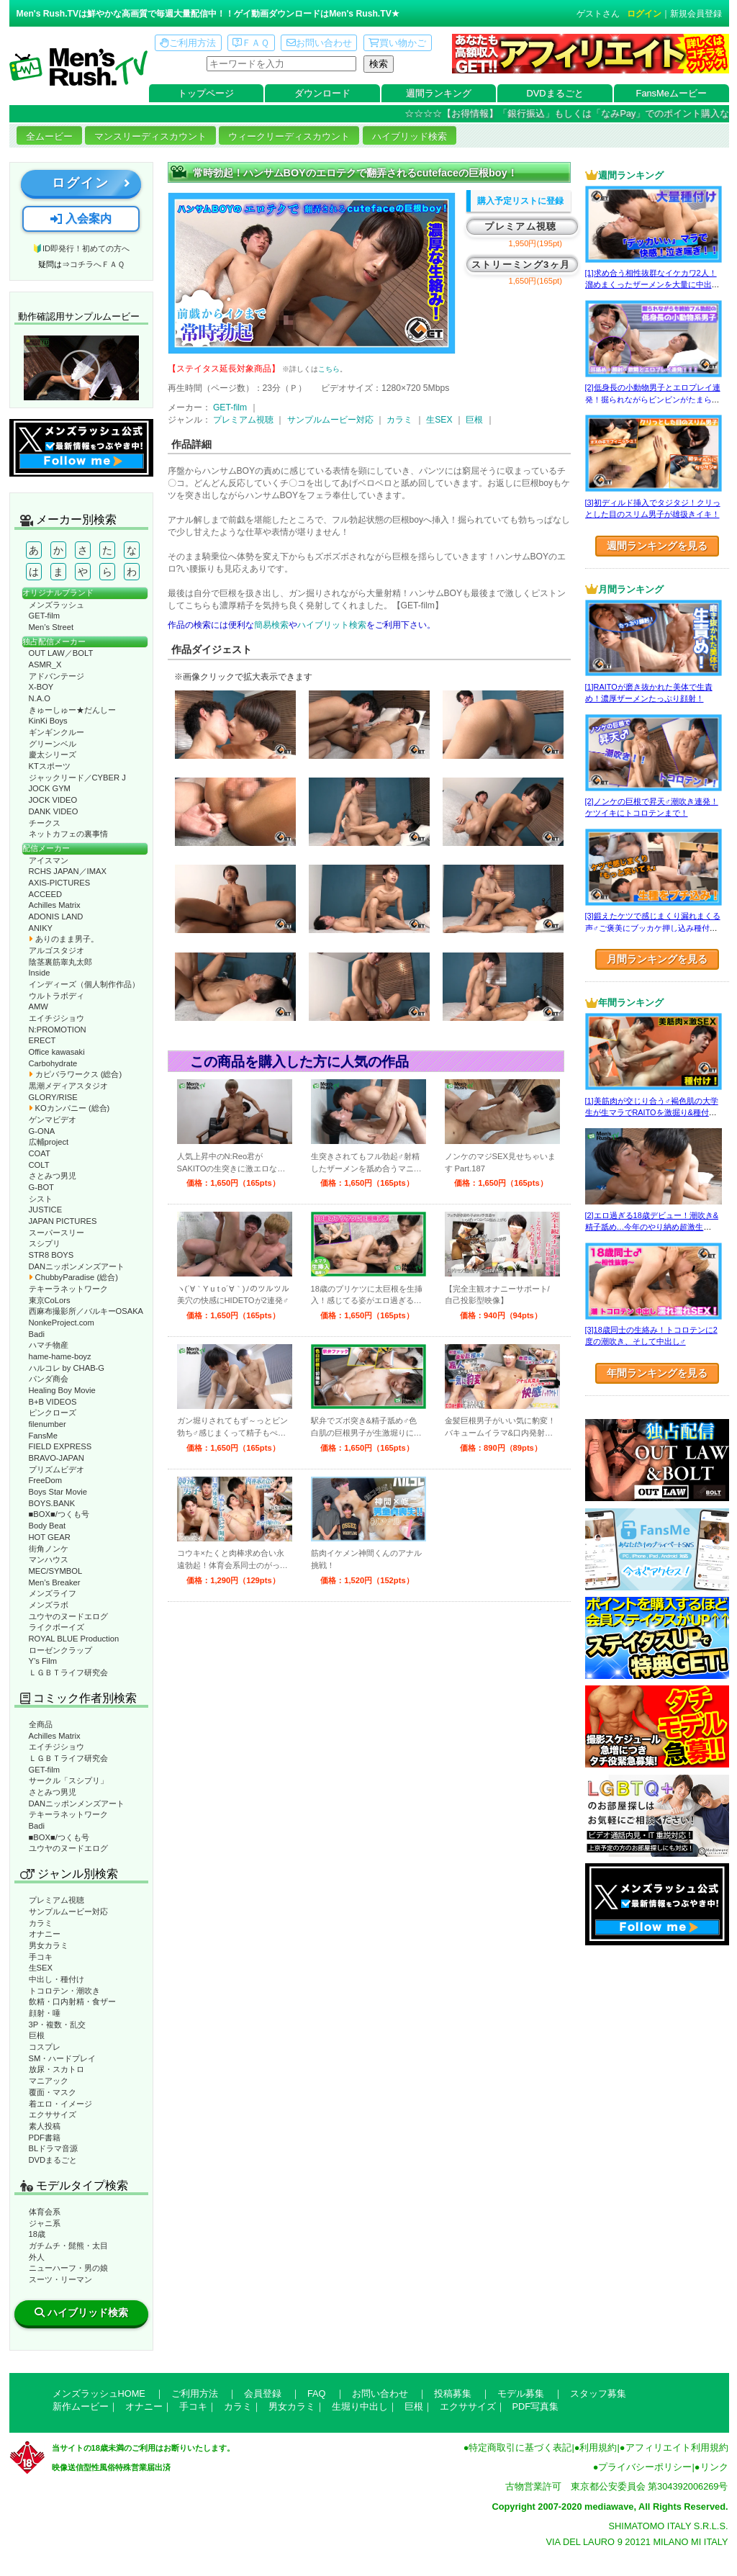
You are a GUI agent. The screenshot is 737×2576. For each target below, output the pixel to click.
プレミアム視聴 (56, 1900)
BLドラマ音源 (53, 2148)
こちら (329, 369)
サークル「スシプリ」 (68, 1780)
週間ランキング (438, 93)
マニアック (48, 2080)
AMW (38, 1006)
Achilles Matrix (55, 905)
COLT (39, 1165)
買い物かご (397, 42)
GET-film (44, 615)
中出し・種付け (56, 1979)
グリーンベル (52, 743)
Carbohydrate (53, 1063)
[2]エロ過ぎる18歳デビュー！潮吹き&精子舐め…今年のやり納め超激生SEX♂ (651, 1227)
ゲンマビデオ (52, 1119)
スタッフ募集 (598, 2393)
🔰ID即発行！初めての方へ (81, 248)
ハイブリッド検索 (409, 136)
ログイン (644, 14)
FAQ (316, 2393)
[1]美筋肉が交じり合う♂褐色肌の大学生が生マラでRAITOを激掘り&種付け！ (651, 1112)
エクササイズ (52, 2114)
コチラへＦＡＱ (97, 264)
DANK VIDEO (53, 811)
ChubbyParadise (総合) (73, 1277)
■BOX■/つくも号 (59, 1514)
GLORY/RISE (53, 1097)
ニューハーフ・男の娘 (68, 2268)
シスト (41, 1198)
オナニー (44, 1933)
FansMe (43, 1435)
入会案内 (80, 218)
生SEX (41, 1967)
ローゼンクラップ (60, 1650)
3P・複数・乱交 (57, 2024)
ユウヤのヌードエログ (68, 1616)
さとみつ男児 (52, 1175)
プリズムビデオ (56, 1469)
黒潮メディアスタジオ (68, 1085)
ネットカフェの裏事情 (68, 833)
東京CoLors (50, 1300)
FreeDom (46, 1480)
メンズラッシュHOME (99, 2393)
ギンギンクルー (56, 732)
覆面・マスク (52, 2092)
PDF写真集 (535, 2406)
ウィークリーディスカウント (289, 136)
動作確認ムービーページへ (81, 367)
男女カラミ (48, 1945)
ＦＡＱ (250, 42)
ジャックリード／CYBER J (77, 777)
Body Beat (47, 1525)
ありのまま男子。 (64, 939)
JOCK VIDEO (53, 800)
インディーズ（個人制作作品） (84, 984)
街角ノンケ (48, 1548)
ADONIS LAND (56, 916)
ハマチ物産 (48, 1345)
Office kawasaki (57, 1052)
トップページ (206, 93)
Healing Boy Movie (62, 1390)
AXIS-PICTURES (60, 882)
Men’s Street (51, 627)
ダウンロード (322, 93)
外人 (37, 2257)
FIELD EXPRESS (60, 1446)
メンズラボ (48, 1604)
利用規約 (598, 2447)
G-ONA (42, 1131)
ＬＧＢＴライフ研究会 (68, 1672)
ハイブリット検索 (331, 625)
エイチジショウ (56, 1018)
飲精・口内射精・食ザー (72, 2001)
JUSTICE (46, 1209)
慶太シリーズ (52, 754)
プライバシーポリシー (645, 2467)
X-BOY (41, 687)
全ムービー (49, 136)
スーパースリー (56, 1232)
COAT (39, 1153)
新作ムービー (81, 2406)
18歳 (37, 2234)
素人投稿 (44, 2126)
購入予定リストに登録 (520, 201)
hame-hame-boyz (60, 1356)
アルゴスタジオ (56, 950)
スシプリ (44, 1243)
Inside (39, 972)
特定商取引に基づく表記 (520, 2447)
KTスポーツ (50, 766)
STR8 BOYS (51, 1255)
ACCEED (46, 894)
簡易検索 (271, 625)
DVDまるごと (555, 93)
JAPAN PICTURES (63, 1221)
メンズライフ (52, 1593)
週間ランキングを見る (657, 545)
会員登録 (262, 2393)
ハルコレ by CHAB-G (67, 1368)
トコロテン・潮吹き (64, 1990)
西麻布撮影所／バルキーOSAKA (86, 1311)
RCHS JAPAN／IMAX (68, 871)
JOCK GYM (50, 788)
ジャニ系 (44, 2223)
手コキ (41, 1957)
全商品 (41, 1724)
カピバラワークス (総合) (75, 1074)
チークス (44, 823)
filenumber (47, 1424)
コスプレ (44, 2047)
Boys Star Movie (58, 1491)
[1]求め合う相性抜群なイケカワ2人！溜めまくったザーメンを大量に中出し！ (651, 285)
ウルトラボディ (56, 995)
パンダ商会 (48, 1378)
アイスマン (48, 860)
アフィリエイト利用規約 (676, 2447)
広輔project (49, 1142)
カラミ (41, 1923)
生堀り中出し (360, 2406)
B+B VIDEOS (53, 1401)
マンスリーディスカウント (150, 136)
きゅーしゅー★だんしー (72, 710)
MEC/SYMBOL (56, 1571)
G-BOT (41, 1187)
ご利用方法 (188, 42)
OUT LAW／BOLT (61, 653)
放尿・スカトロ (56, 2069)
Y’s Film (43, 1661)
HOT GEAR (50, 1537)
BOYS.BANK (52, 1503)
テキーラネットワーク (68, 1288)
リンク (714, 2467)
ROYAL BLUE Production (74, 1638)
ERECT (42, 1040)
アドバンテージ (56, 676)
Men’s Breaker (55, 1582)
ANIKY (41, 928)
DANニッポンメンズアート (77, 1266)
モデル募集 (520, 2393)
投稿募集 (452, 2393)
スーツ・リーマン (60, 2279)
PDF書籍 (44, 2137)
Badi (37, 1334)
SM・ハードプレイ (62, 2058)
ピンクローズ (52, 1412)
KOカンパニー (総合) (69, 1108)
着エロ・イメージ (60, 2103)
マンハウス (48, 1559)
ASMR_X (45, 664)
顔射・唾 (44, 2013)
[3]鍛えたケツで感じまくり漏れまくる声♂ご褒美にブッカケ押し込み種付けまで (652, 927)
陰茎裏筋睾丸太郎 (60, 962)
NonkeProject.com (61, 1322)
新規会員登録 (696, 14)
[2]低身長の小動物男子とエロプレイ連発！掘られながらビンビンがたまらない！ (652, 399)
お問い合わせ (319, 42)
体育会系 (44, 2211)
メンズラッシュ (56, 604)
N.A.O (39, 698)
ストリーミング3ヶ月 (520, 264)
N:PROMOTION (57, 1029)
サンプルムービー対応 (68, 1911)
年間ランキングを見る (657, 1373)
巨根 (37, 2035)
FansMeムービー (671, 93)
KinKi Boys (48, 720)
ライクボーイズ (56, 1627)
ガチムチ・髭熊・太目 (68, 2245)
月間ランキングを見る (657, 959)
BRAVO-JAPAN (56, 1458)
